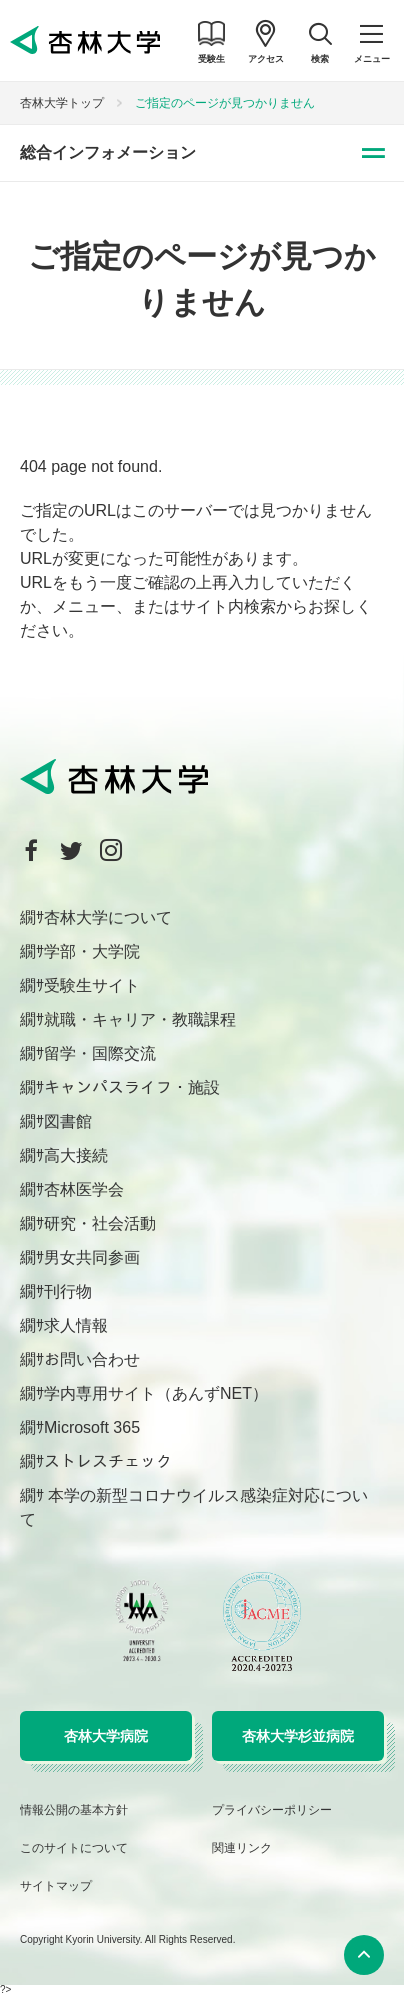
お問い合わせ (92, 1359)
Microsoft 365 (92, 1427)
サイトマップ (56, 1886)
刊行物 (68, 1291)
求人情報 (76, 1325)
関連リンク (242, 1848)
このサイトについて (74, 1848)
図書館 (68, 1121)
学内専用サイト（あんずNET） (156, 1393)
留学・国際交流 (100, 1053)
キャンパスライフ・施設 (132, 1087)
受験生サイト (92, 985)
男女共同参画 (92, 1257)
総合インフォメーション (108, 152)
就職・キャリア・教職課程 (140, 1019)
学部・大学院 (92, 951)
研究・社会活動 (100, 1223)
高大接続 (76, 1155)
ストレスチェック (108, 1461)
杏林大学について (108, 917)
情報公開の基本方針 (74, 1810)
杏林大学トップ (62, 103)
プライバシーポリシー (272, 1810)
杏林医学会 (84, 1189)
